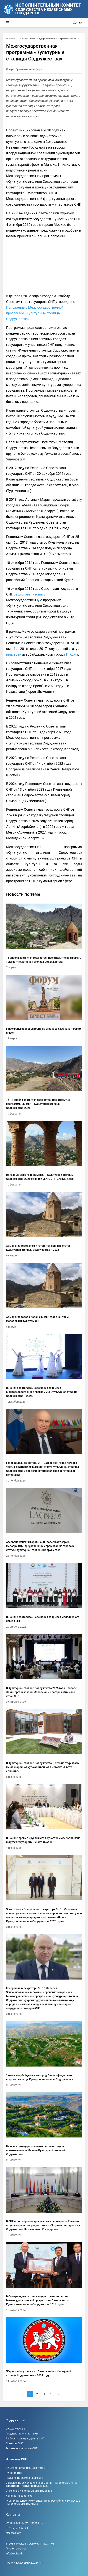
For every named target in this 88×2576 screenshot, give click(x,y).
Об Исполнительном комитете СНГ (27, 2467)
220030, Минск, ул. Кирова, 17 (24, 2522)
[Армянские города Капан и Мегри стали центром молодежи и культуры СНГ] (44, 1295)
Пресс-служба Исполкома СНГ (25, 2563)
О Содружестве (15, 2428)
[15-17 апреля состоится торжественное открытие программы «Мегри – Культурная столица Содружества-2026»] (44, 1080)
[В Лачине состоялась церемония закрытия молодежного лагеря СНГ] (44, 1595)
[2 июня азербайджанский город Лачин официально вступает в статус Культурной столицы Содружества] (44, 2053)
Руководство (14, 2472)
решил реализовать (30, 594)
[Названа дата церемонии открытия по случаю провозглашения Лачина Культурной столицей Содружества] (44, 2126)
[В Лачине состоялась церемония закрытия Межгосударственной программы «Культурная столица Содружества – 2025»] (44, 1368)
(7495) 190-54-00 (16, 2548)
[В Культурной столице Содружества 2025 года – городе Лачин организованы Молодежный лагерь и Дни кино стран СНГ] (44, 1668)
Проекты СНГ (14, 2443)
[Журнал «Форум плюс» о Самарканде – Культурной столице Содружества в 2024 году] (44, 2350)
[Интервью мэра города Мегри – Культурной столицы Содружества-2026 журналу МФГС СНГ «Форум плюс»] (44, 1153)
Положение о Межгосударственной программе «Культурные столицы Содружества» (35, 313)
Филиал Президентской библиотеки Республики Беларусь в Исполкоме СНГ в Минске (43, 2502)
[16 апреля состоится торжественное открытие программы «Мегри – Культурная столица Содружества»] (44, 936)
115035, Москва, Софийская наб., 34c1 (30, 2543)
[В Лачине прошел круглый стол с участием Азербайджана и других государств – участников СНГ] (44, 1816)
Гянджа (72, 654)
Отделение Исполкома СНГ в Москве (29, 2490)
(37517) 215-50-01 (17, 2527)
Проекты (23, 38)
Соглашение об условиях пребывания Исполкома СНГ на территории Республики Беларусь (41, 2484)
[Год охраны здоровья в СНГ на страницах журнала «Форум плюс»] (44, 1007)
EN (80, 22)
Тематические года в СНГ (21, 2448)
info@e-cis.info (15, 2553)
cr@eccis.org (13, 2532)
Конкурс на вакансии (19, 2495)
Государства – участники (22, 2433)
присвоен (13, 654)
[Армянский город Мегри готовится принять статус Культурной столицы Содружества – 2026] (44, 1224)
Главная (10, 38)
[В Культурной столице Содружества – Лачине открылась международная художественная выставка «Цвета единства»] (44, 1743)
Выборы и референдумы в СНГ (25, 2438)
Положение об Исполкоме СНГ (25, 2477)
